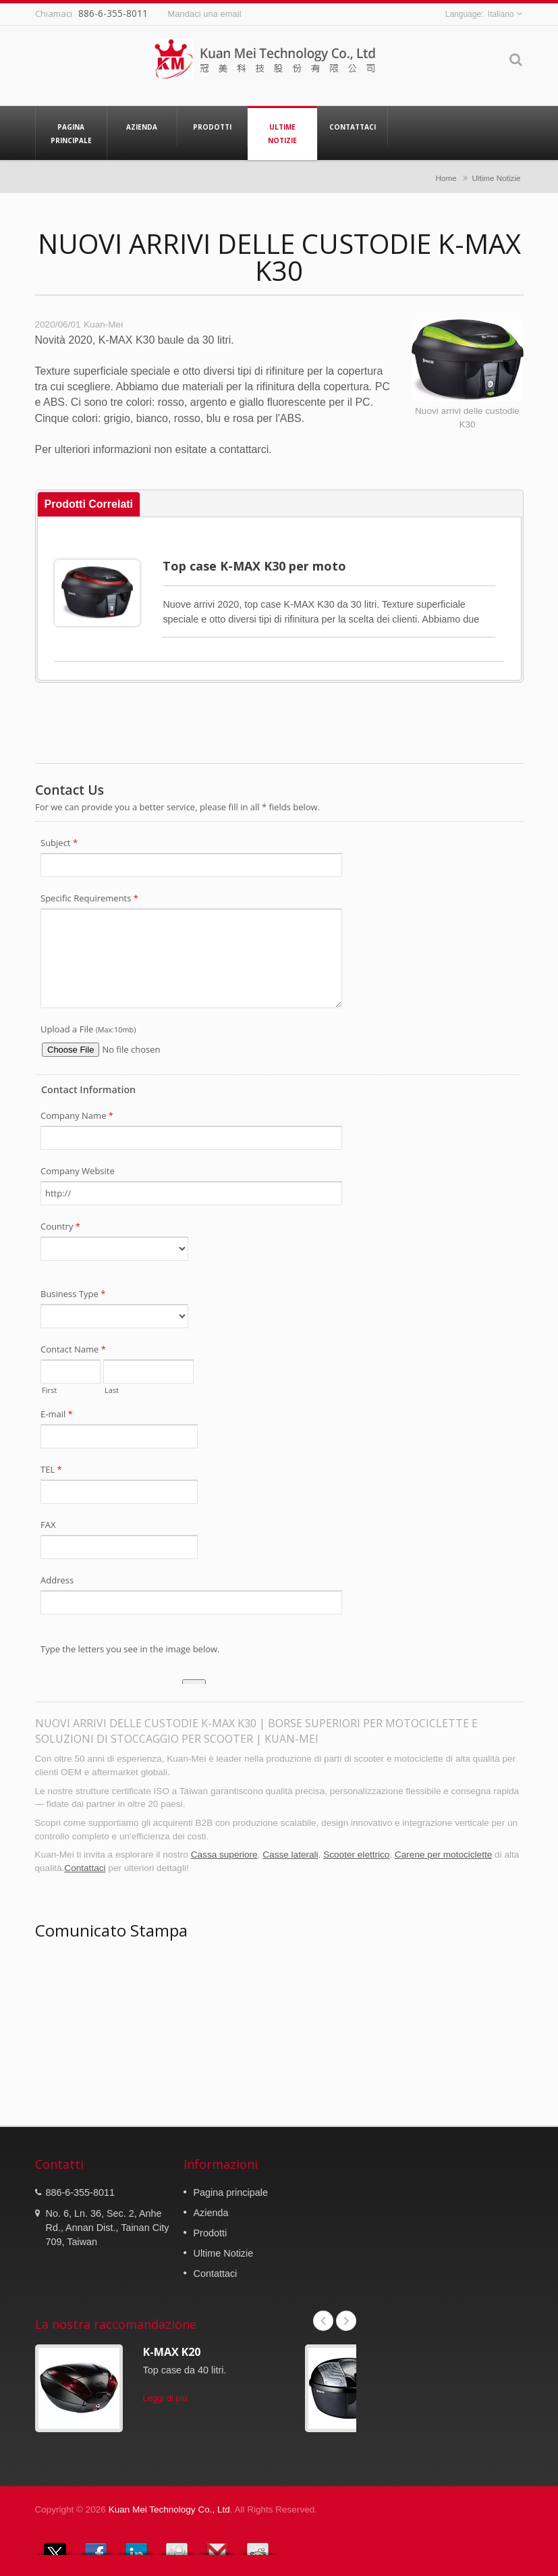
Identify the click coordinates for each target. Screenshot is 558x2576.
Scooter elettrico (356, 1854)
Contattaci (352, 126)
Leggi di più (165, 2398)
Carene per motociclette (443, 1854)
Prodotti (212, 126)
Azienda (142, 126)
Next (346, 2321)
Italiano (501, 14)
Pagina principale (71, 133)
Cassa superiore (224, 1854)
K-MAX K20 (171, 2351)
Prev (323, 2321)
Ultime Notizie (282, 133)
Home (446, 178)
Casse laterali (290, 1854)
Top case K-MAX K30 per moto (254, 566)
